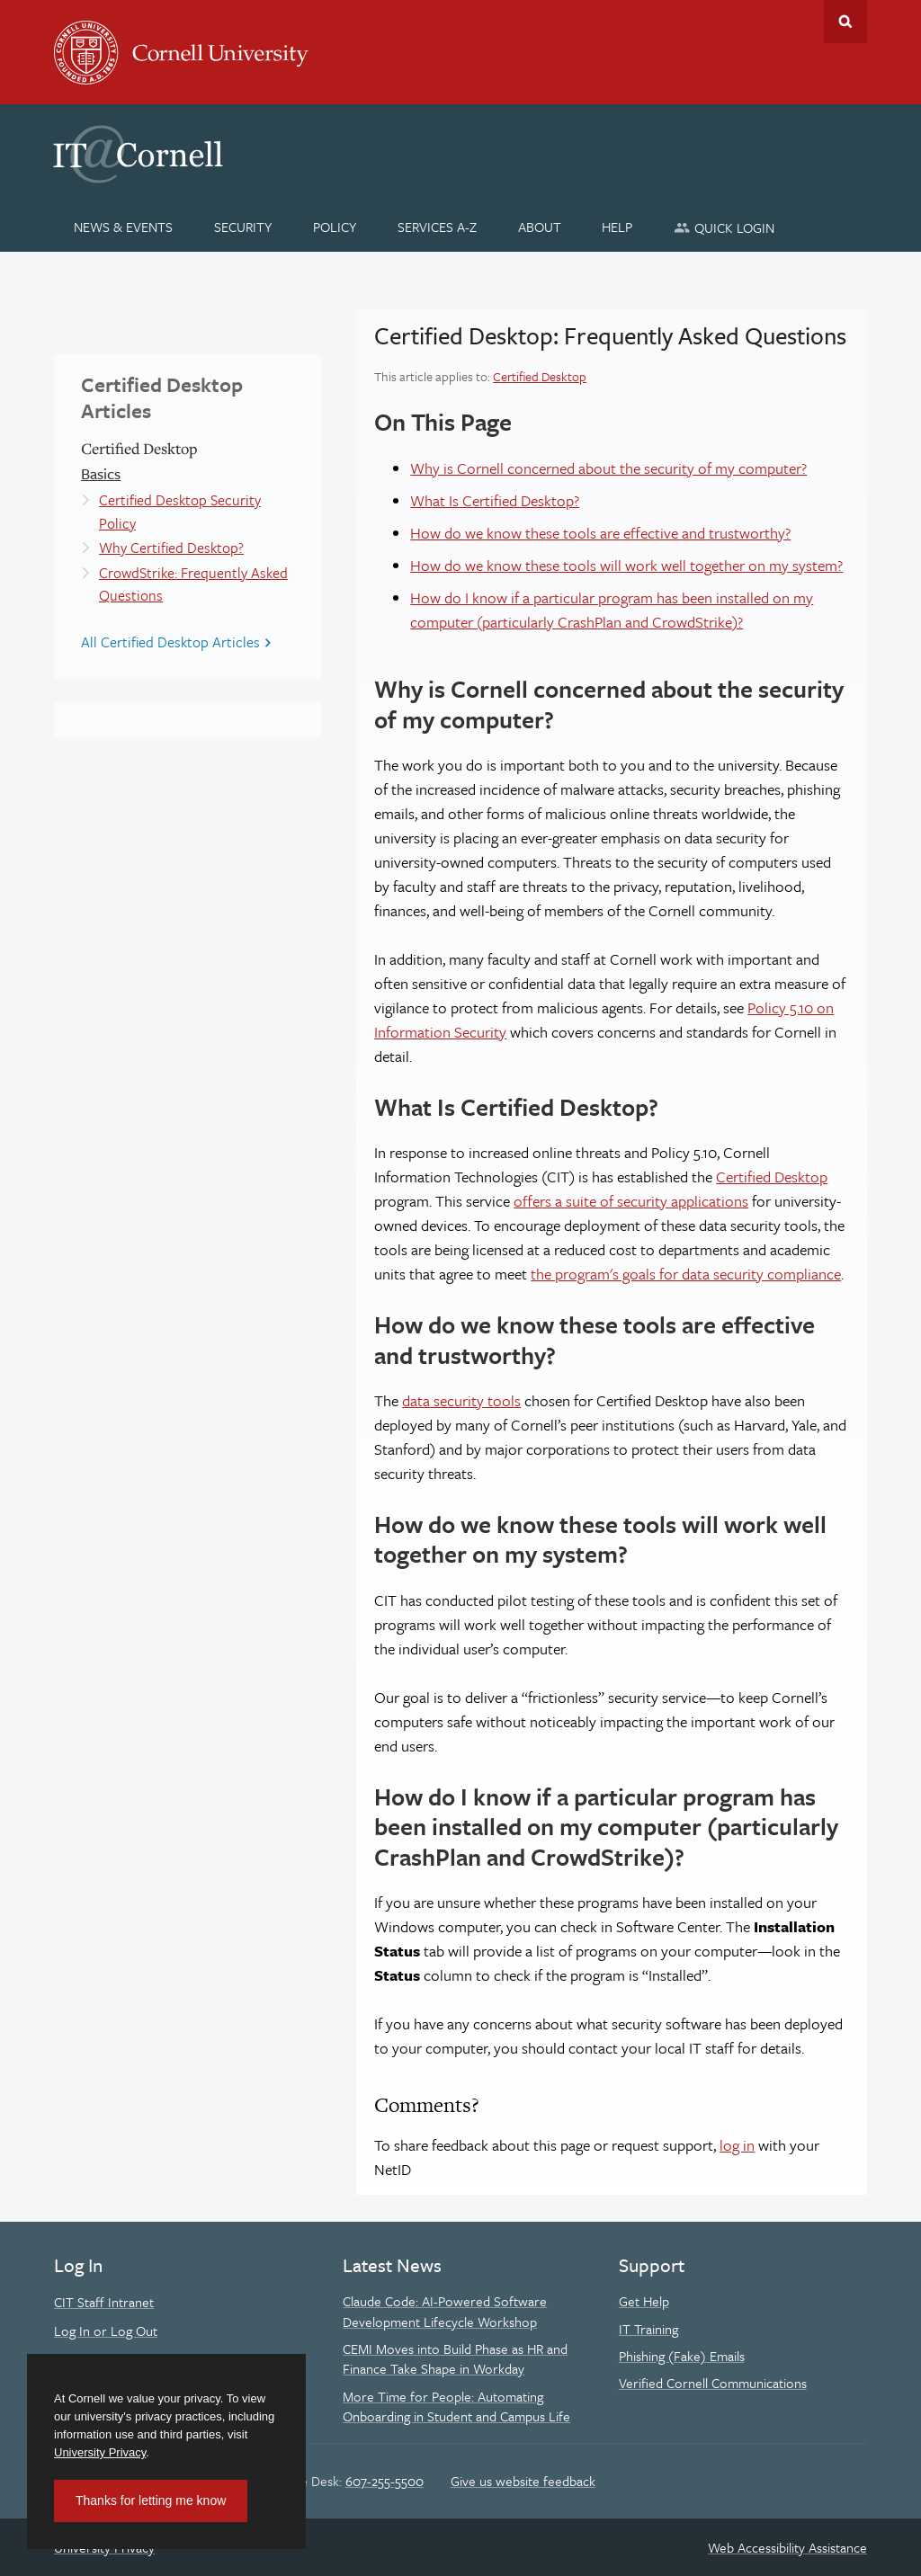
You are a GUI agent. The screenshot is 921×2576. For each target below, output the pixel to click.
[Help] (617, 226)
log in (737, 2145)
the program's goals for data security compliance (686, 1273)
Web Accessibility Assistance (787, 2547)
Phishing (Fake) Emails (682, 2356)
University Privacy (100, 2452)
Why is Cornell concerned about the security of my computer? (608, 468)
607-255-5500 (384, 2481)
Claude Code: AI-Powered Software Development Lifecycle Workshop (445, 2311)
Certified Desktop (539, 376)
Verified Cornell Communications (713, 2383)
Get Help (644, 2301)
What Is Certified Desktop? (494, 500)
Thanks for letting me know (151, 2500)
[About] (539, 226)
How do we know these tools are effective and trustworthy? (600, 532)
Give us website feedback (523, 2481)
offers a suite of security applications (631, 1201)
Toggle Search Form (845, 21)
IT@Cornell (138, 154)
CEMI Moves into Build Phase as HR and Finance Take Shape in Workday (455, 2358)
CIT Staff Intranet (104, 2302)
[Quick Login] (724, 227)
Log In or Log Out (105, 2330)
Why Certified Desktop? (171, 547)
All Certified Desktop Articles (170, 642)
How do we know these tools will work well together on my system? (626, 565)
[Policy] (335, 226)
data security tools (461, 1400)
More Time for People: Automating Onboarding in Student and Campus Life (456, 2406)
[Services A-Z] (436, 226)
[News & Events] (123, 226)
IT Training (648, 2329)
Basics (101, 473)
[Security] (243, 226)
